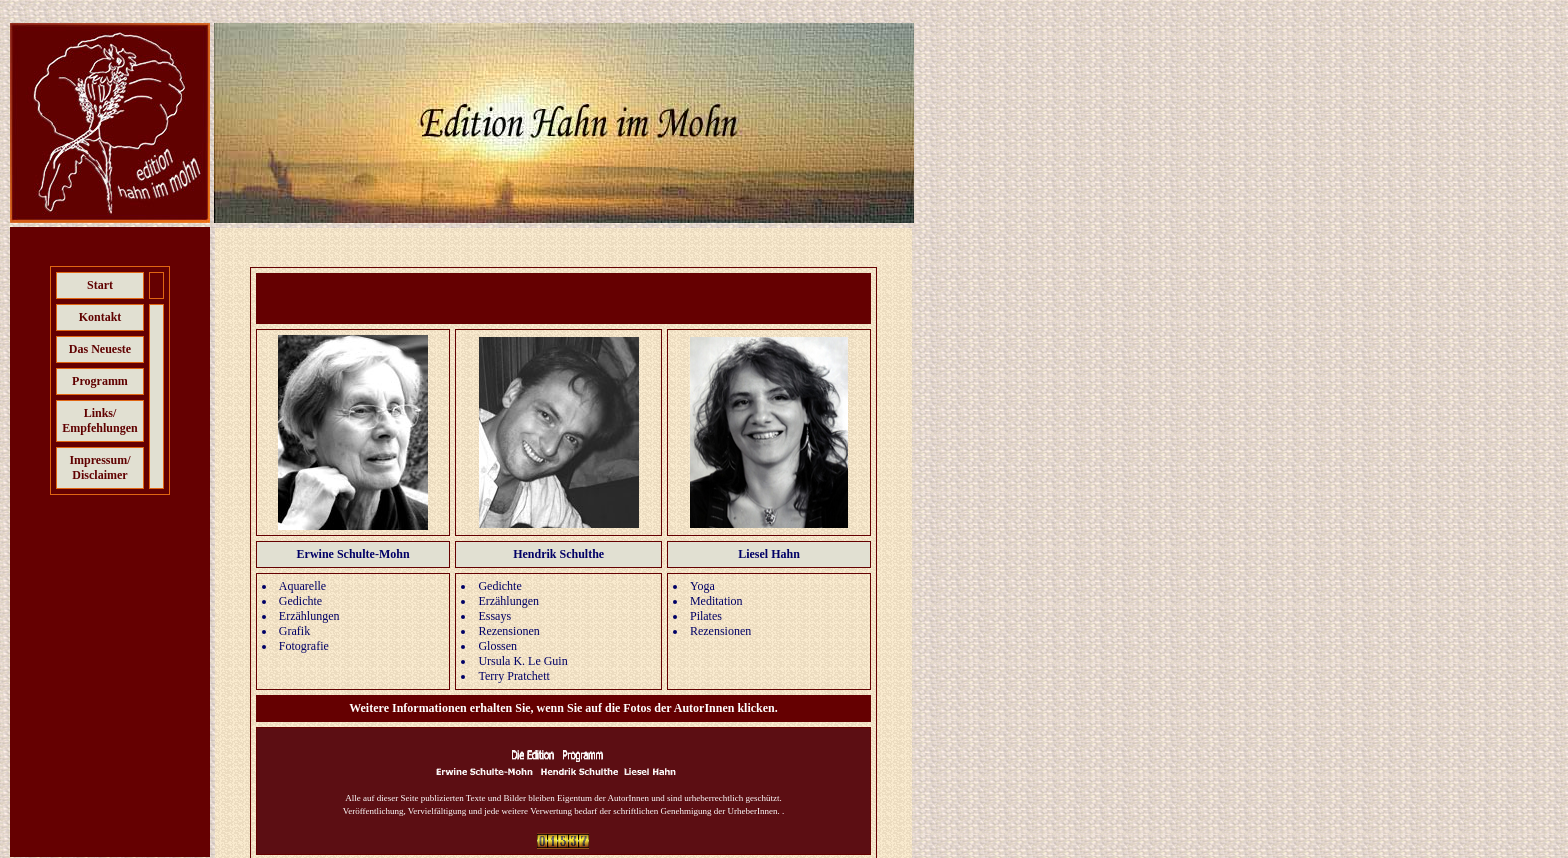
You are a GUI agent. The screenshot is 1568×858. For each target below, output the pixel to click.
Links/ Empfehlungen (99, 420)
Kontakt (100, 317)
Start (100, 285)
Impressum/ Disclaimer (99, 467)
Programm (100, 381)
